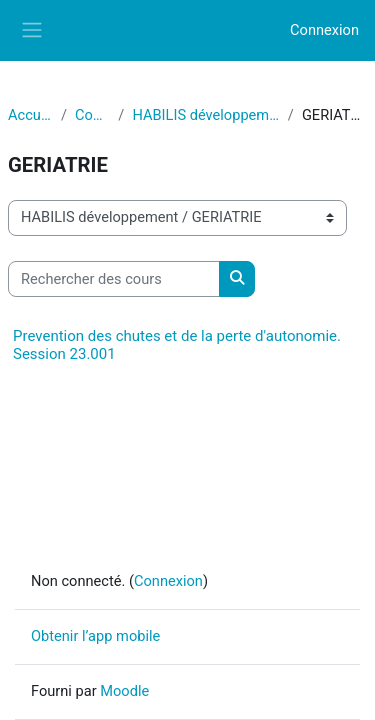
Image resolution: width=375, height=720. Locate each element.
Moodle (124, 691)
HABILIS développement (205, 115)
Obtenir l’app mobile (95, 636)
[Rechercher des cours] (114, 279)
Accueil (30, 115)
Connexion (324, 30)
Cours (92, 115)
